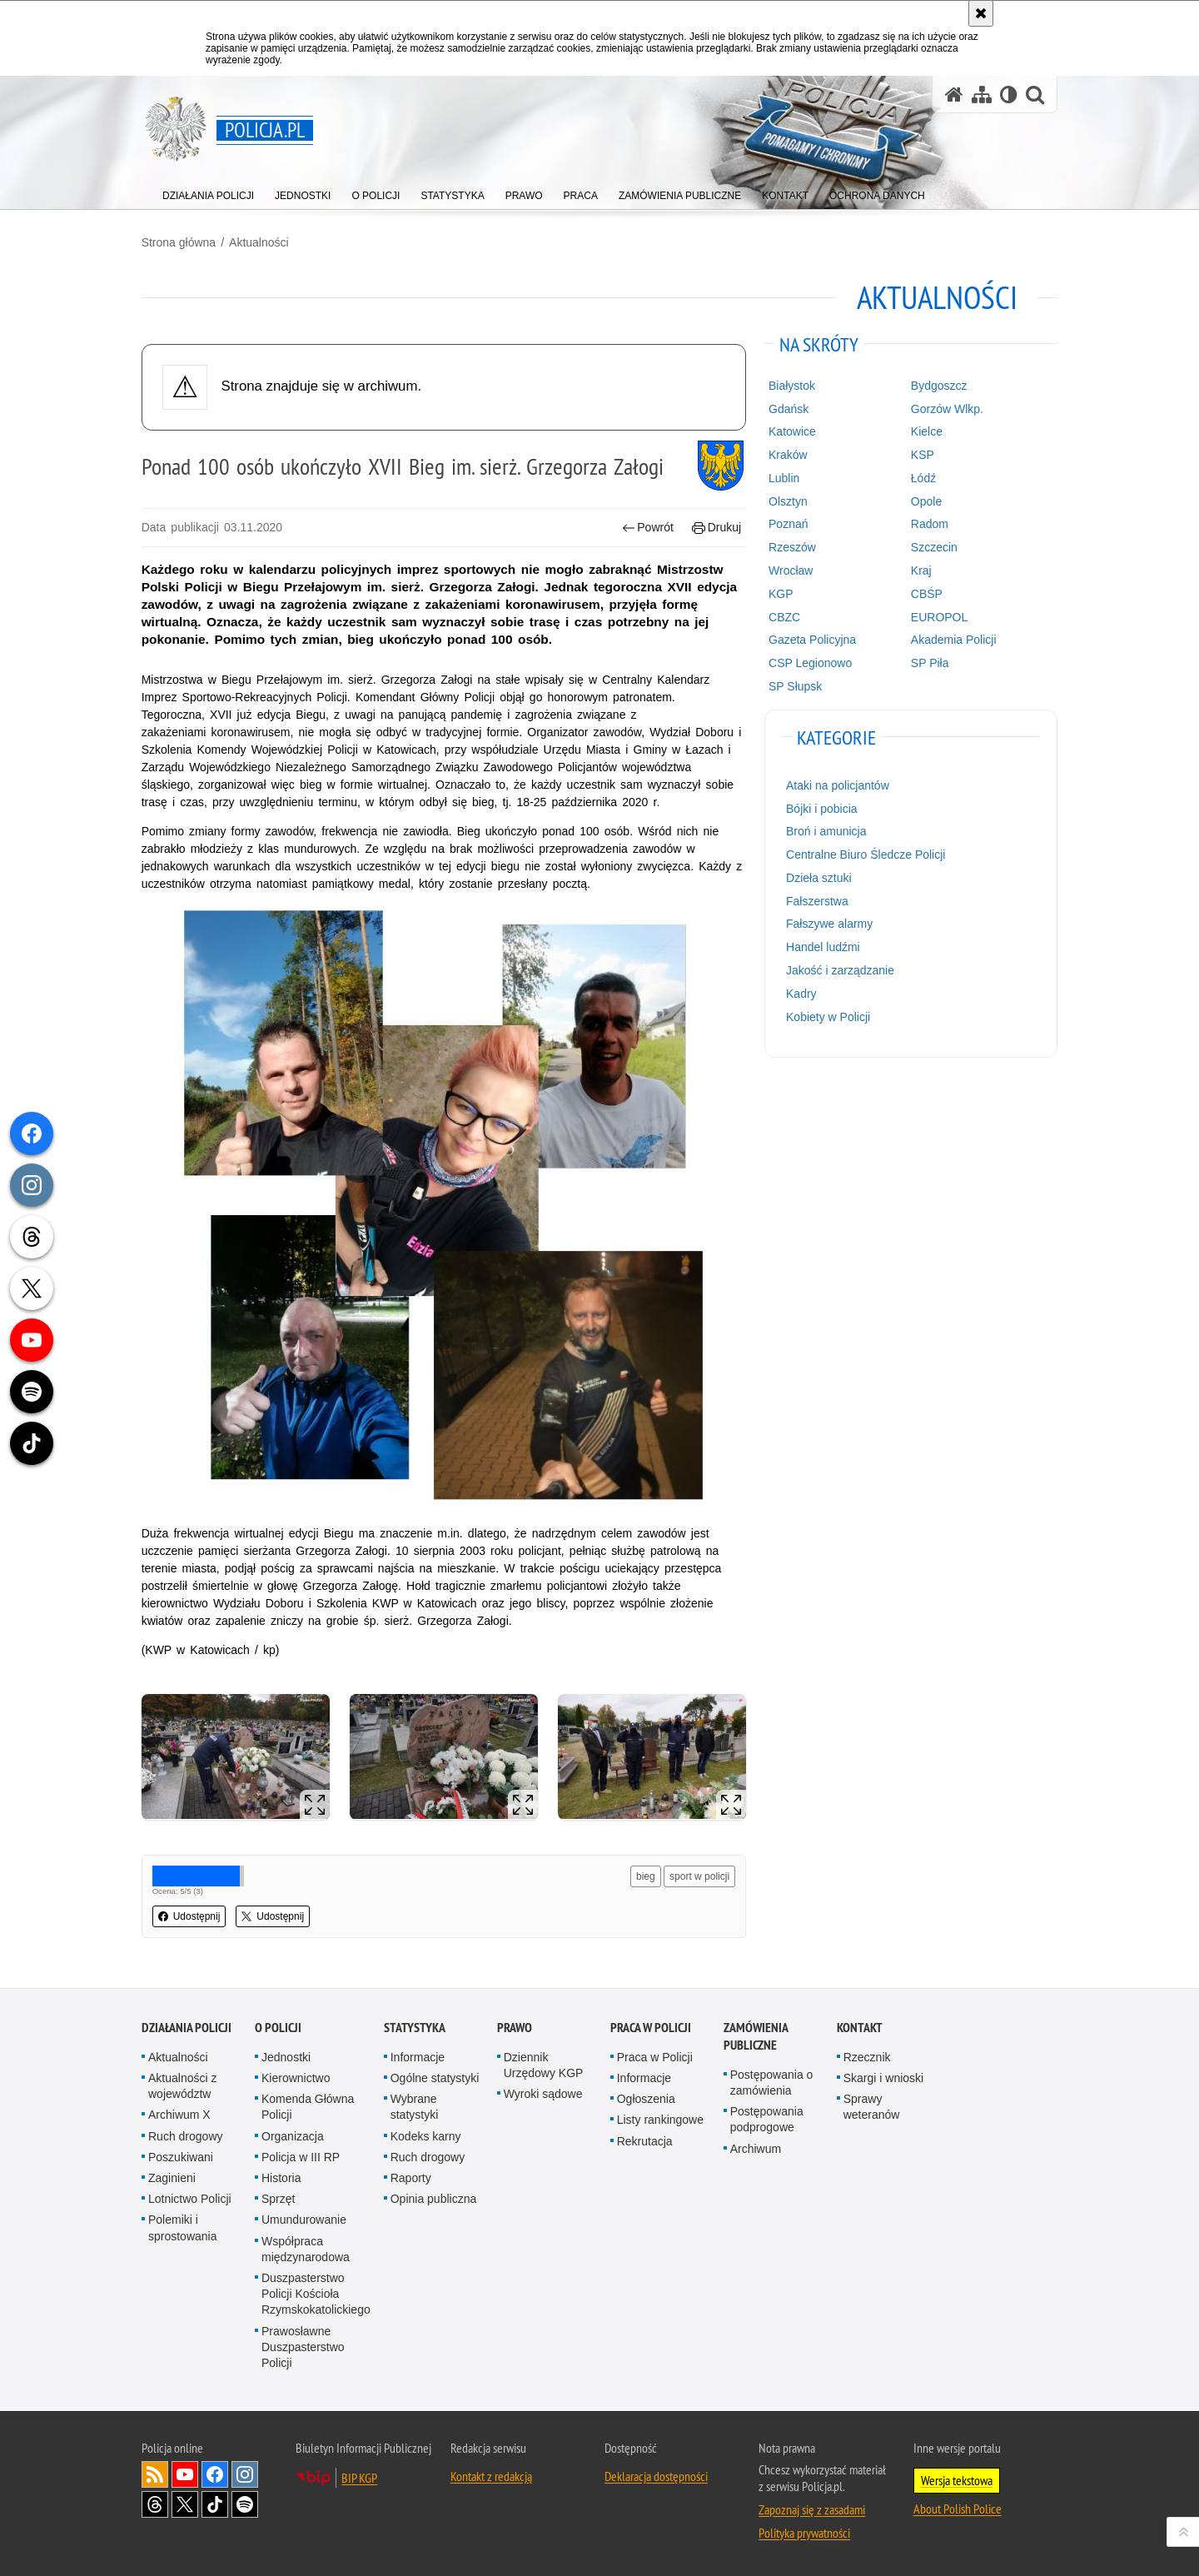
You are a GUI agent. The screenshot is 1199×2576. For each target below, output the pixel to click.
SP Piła (930, 663)
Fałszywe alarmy (829, 923)
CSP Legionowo (810, 663)
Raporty (411, 2178)
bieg (645, 1876)
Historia (281, 2178)
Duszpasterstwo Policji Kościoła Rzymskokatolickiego (316, 2293)
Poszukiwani (180, 2157)
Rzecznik (867, 2057)
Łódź (923, 478)
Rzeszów (792, 547)
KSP (922, 454)
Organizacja (292, 2136)
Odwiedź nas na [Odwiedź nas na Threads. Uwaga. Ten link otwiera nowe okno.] (155, 2504)
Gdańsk (788, 409)
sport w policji (699, 1876)
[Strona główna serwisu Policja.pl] (954, 94)
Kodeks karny (426, 2136)
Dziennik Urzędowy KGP (544, 2065)
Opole (926, 501)
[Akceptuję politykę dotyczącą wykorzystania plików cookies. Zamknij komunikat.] (980, 13)
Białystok (792, 385)
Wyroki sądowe (543, 2093)
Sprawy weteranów (871, 2106)
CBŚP (927, 593)
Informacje (418, 2057)
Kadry (801, 993)
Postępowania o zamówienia (771, 2082)
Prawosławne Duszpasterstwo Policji (303, 2346)
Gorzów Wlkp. (947, 409)
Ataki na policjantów (837, 785)
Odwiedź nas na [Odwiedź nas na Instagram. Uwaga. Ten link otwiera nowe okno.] (244, 2474)
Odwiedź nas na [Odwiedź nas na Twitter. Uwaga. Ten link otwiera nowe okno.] (185, 2504)
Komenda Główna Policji (307, 2106)
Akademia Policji (954, 639)
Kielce (927, 431)
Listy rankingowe (660, 2119)
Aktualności (259, 242)
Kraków (788, 454)
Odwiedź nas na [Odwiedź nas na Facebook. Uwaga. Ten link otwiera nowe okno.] (214, 2474)
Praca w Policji (650, 2027)
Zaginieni (172, 2178)
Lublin (784, 478)
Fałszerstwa (817, 901)
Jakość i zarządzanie (840, 970)
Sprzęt (278, 2198)
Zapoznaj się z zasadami (812, 2509)
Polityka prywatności (804, 2532)
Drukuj (716, 528)
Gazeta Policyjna (812, 639)
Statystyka (414, 2027)
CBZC (784, 617)
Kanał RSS (155, 2474)
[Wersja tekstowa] (1008, 94)
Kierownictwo (295, 2078)
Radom (929, 524)
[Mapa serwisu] (982, 94)
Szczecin (934, 547)
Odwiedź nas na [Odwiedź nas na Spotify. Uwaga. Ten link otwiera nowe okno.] (244, 2504)
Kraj (921, 570)
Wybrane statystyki (415, 2106)
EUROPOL (939, 617)
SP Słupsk (795, 686)
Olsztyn (788, 501)
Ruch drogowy (185, 2136)
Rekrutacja (645, 2141)
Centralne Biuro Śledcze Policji (865, 854)
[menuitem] (208, 192)
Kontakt (860, 2027)
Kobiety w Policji (828, 1017)
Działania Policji (186, 2027)
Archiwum (755, 2148)
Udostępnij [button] (189, 1916)
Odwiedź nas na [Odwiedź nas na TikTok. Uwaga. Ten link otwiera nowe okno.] (214, 2504)
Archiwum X (179, 2114)
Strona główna (179, 242)
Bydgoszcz (939, 385)
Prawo (514, 2027)
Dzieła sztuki (819, 877)
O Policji (278, 2027)
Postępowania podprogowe (766, 2119)
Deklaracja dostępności (656, 2476)
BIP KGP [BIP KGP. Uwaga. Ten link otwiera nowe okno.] (359, 2477)
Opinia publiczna (434, 2198)
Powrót (648, 528)
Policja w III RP (300, 2157)
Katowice (792, 431)
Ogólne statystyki (435, 2078)
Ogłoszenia (646, 2098)
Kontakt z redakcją (491, 2476)
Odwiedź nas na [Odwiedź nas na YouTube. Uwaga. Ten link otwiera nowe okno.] (185, 2474)
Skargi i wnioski (883, 2078)
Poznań (788, 524)
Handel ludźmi (823, 947)
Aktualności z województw (182, 2085)
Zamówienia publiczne (756, 2036)
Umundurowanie (303, 2219)
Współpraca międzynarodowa (305, 2248)
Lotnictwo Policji (189, 2198)
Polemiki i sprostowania (182, 2227)
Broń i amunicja (826, 831)
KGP (781, 593)
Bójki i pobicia (822, 808)
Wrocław (791, 570)
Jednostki (286, 2057)
